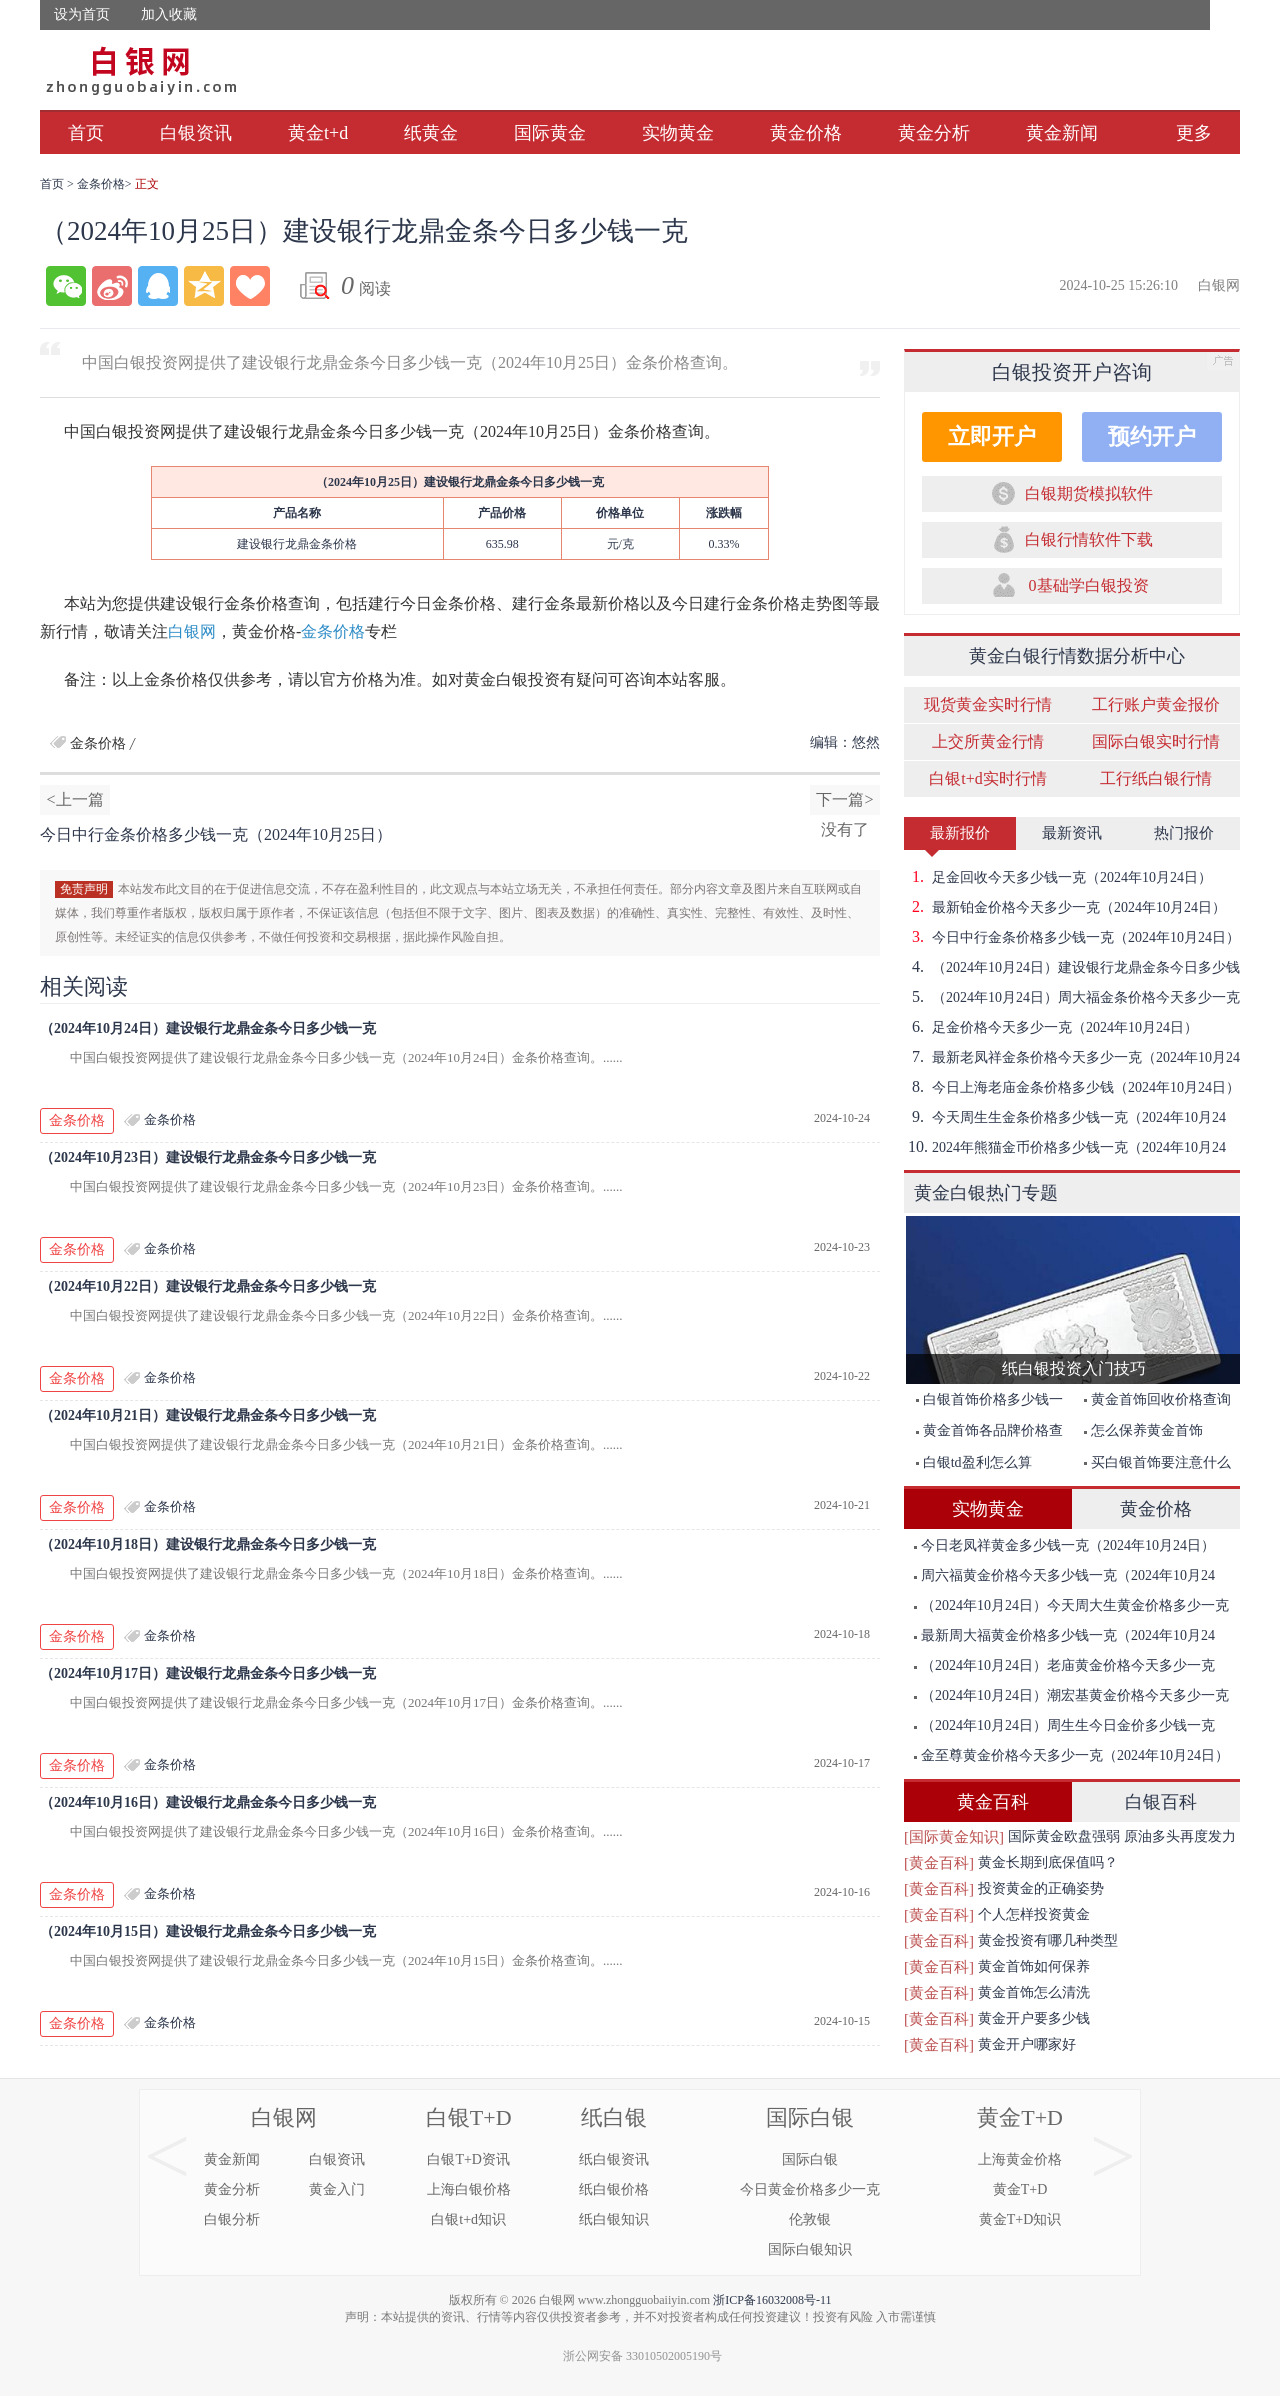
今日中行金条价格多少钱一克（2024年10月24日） (1072, 937)
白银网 (192, 631)
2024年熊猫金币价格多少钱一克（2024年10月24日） (1065, 1147)
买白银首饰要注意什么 (1157, 1462)
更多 (1194, 133)
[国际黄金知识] (954, 1837)
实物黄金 (678, 133)
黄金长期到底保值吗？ (1048, 1862)
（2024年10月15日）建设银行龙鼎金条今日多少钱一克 (208, 1931)
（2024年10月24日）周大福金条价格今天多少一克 (1072, 997)
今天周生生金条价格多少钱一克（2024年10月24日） (1065, 1117)
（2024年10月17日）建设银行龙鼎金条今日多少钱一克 (208, 1673)
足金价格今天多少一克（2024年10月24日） (1051, 1027)
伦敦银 (810, 2219)
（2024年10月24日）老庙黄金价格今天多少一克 (1064, 1665)
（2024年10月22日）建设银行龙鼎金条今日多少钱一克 (208, 1286)
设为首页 (82, 14)
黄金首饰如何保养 (1034, 1966)
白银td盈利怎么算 (974, 1462)
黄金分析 (934, 133)
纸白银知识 (614, 2219)
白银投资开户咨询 (1072, 372)
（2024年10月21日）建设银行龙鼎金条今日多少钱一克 (208, 1415)
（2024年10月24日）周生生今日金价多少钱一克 (1064, 1725)
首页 (86, 133)
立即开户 (992, 436)
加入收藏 (169, 14)
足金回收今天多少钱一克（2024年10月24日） (1058, 877)
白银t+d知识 (468, 2219)
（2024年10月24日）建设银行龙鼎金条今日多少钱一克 (208, 1028)
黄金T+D (1020, 2117)
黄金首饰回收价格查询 (1157, 1399)
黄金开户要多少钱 (1034, 2018)
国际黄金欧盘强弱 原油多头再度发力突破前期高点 (1122, 1839)
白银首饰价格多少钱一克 (984, 1403)
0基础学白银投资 (1089, 585)
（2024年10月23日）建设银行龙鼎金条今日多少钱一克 (208, 1157)
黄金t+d (318, 133)
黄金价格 (806, 133)
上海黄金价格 (1020, 2159)
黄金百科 (993, 1802)
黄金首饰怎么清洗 (1034, 1992)
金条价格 (101, 184)
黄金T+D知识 (1020, 2219)
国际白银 (810, 2117)
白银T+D (469, 2117)
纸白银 (614, 2117)
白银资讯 (196, 133)
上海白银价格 (469, 2189)
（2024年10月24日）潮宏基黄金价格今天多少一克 (1071, 1695)
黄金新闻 (1062, 133)
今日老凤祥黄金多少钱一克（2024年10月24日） (1064, 1545)
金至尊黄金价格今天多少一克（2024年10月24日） (1071, 1755)
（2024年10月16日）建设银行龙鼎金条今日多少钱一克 (208, 1802)
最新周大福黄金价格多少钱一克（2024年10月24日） (1059, 1639)
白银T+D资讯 (468, 2159)
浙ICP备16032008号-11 (772, 2300)
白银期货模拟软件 (1089, 493)
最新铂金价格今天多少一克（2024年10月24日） (1065, 907)
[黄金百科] (939, 1863)
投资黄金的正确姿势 (1041, 1888)
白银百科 (1161, 1802)
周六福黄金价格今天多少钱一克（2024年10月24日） (1059, 1579)
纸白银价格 (614, 2189)
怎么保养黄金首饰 (1143, 1430)
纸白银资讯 (614, 2159)
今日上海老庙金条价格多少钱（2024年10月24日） (1072, 1087)
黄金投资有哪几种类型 (1048, 1940)
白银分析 (232, 2219)
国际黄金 (550, 133)
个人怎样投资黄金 (1034, 1914)
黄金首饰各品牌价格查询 (984, 1434)
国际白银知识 (810, 2249)
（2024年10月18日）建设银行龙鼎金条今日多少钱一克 (208, 1544)
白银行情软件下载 (1089, 539)
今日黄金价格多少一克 (810, 2189)
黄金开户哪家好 (1027, 2044)
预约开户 (1152, 436)
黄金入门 (337, 2189)
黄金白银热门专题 (986, 1193)
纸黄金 (431, 133)
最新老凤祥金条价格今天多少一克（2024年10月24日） (1072, 1057)
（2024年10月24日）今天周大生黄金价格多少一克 (1071, 1605)
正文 (147, 184)
